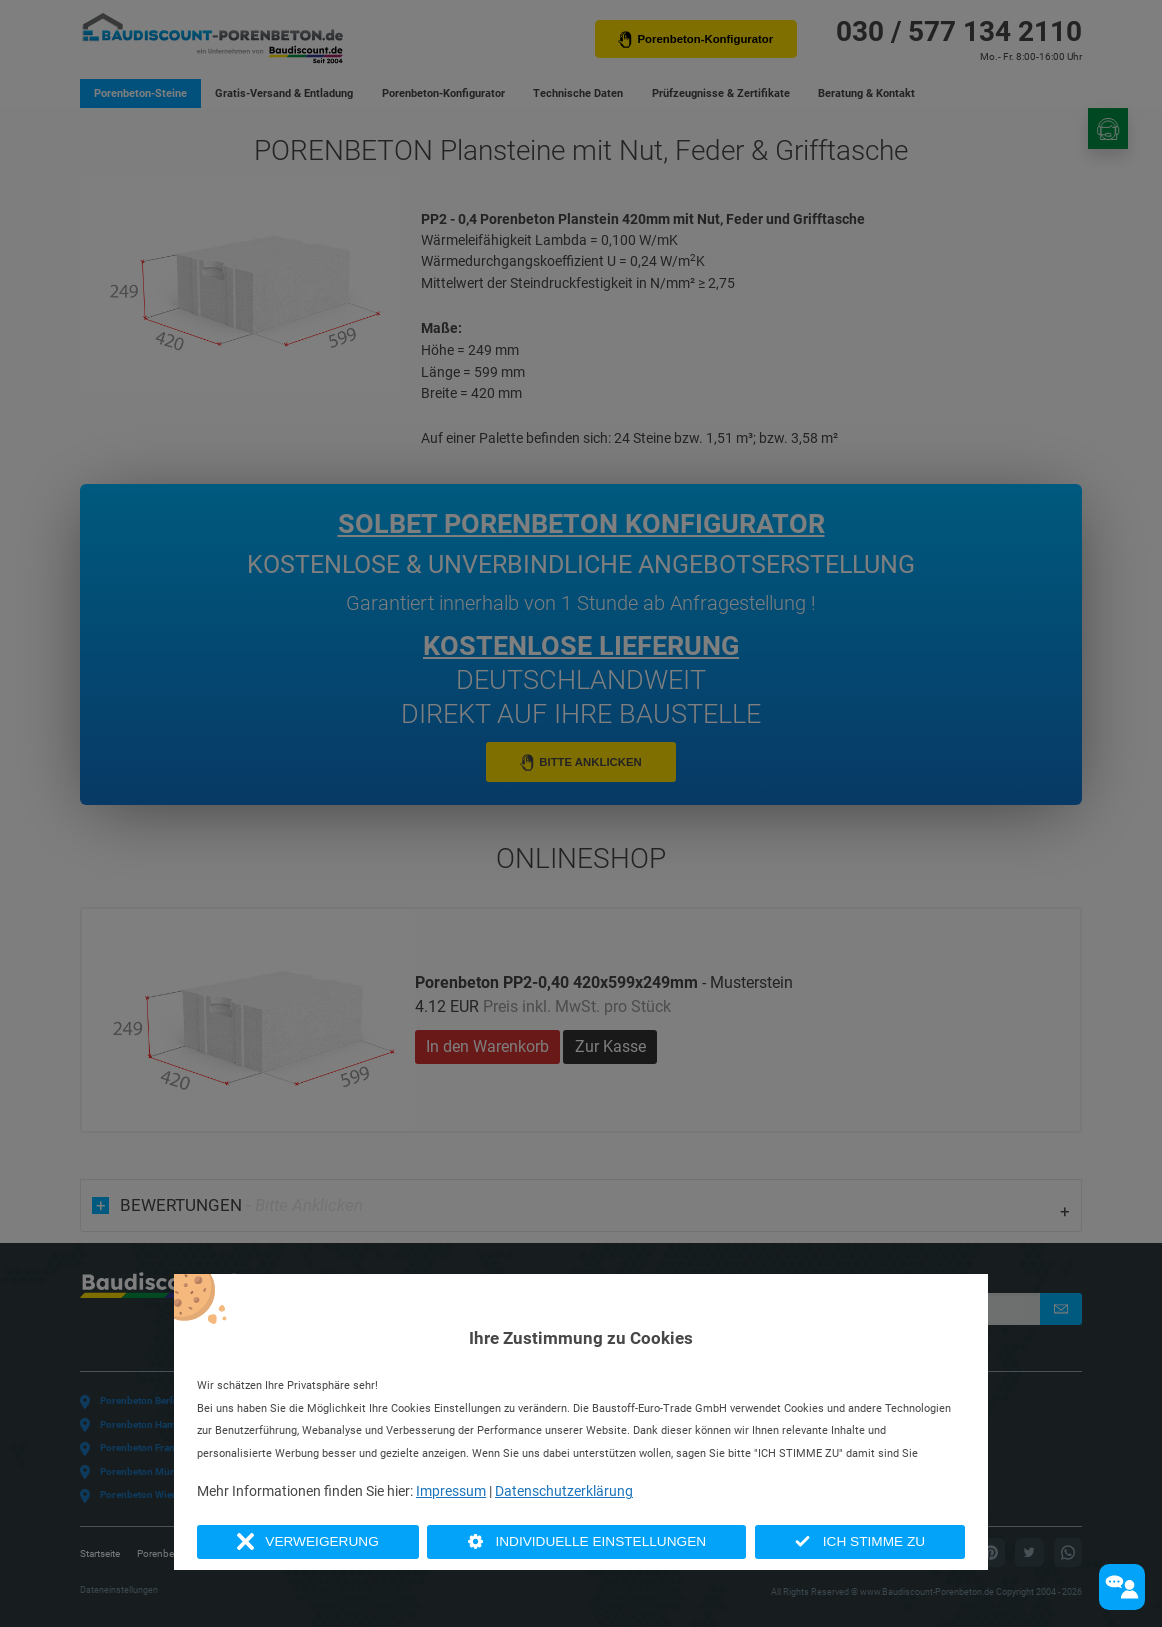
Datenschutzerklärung (564, 1491)
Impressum (451, 1491)
